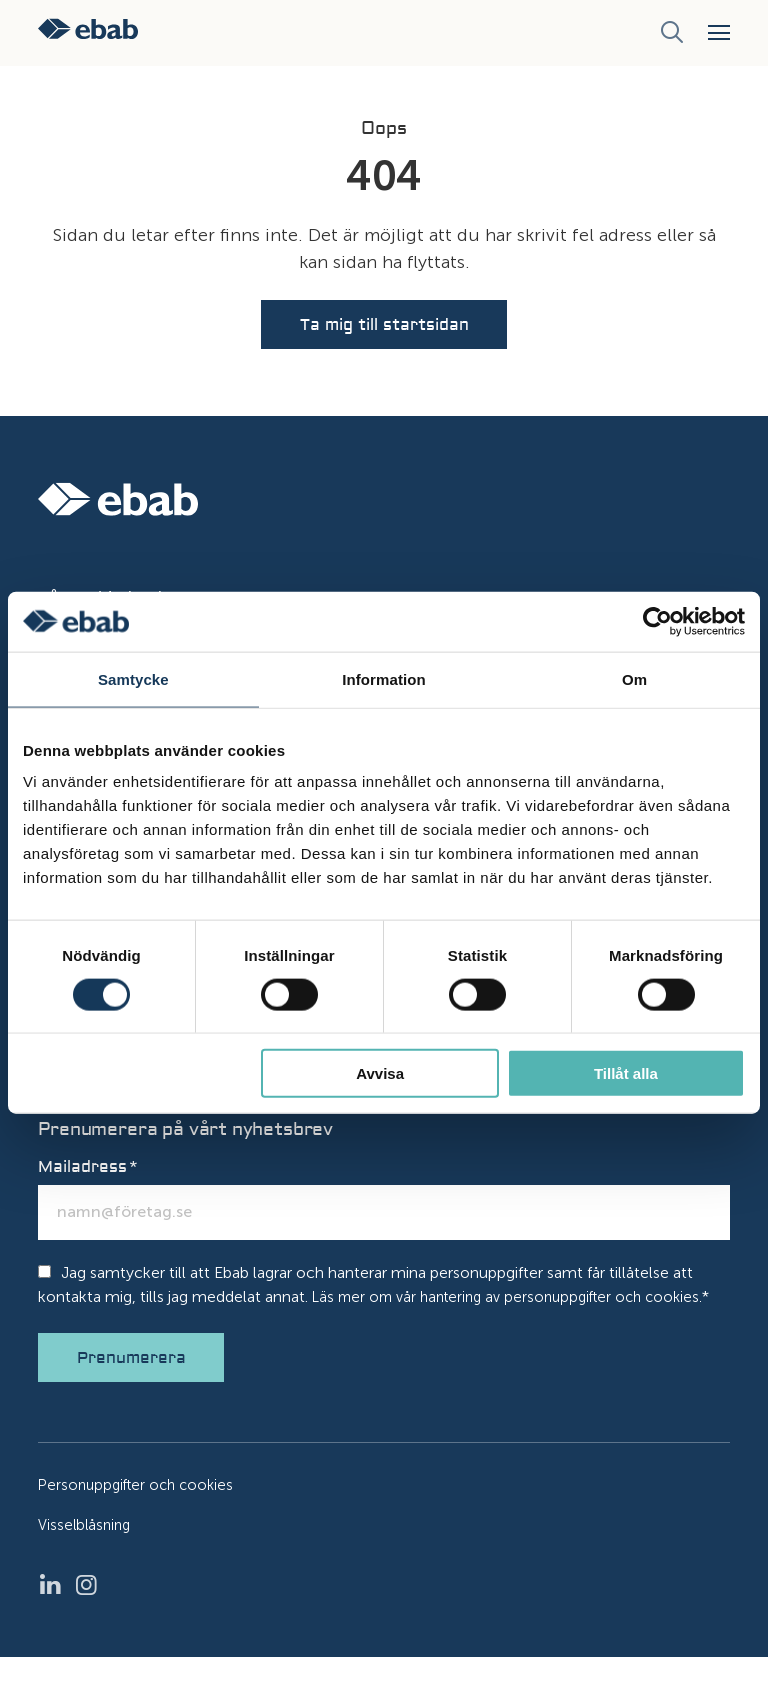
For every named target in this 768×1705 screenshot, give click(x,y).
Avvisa (380, 1073)
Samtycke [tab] (133, 678)
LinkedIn (56, 1633)
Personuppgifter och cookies (141, 1532)
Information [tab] (384, 678)
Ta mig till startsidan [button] (384, 331)
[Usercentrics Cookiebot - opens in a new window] (657, 621)
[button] (719, 32)
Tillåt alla (626, 1073)
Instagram (92, 1633)
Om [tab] (634, 678)
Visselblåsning (87, 1572)
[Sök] (672, 33)
